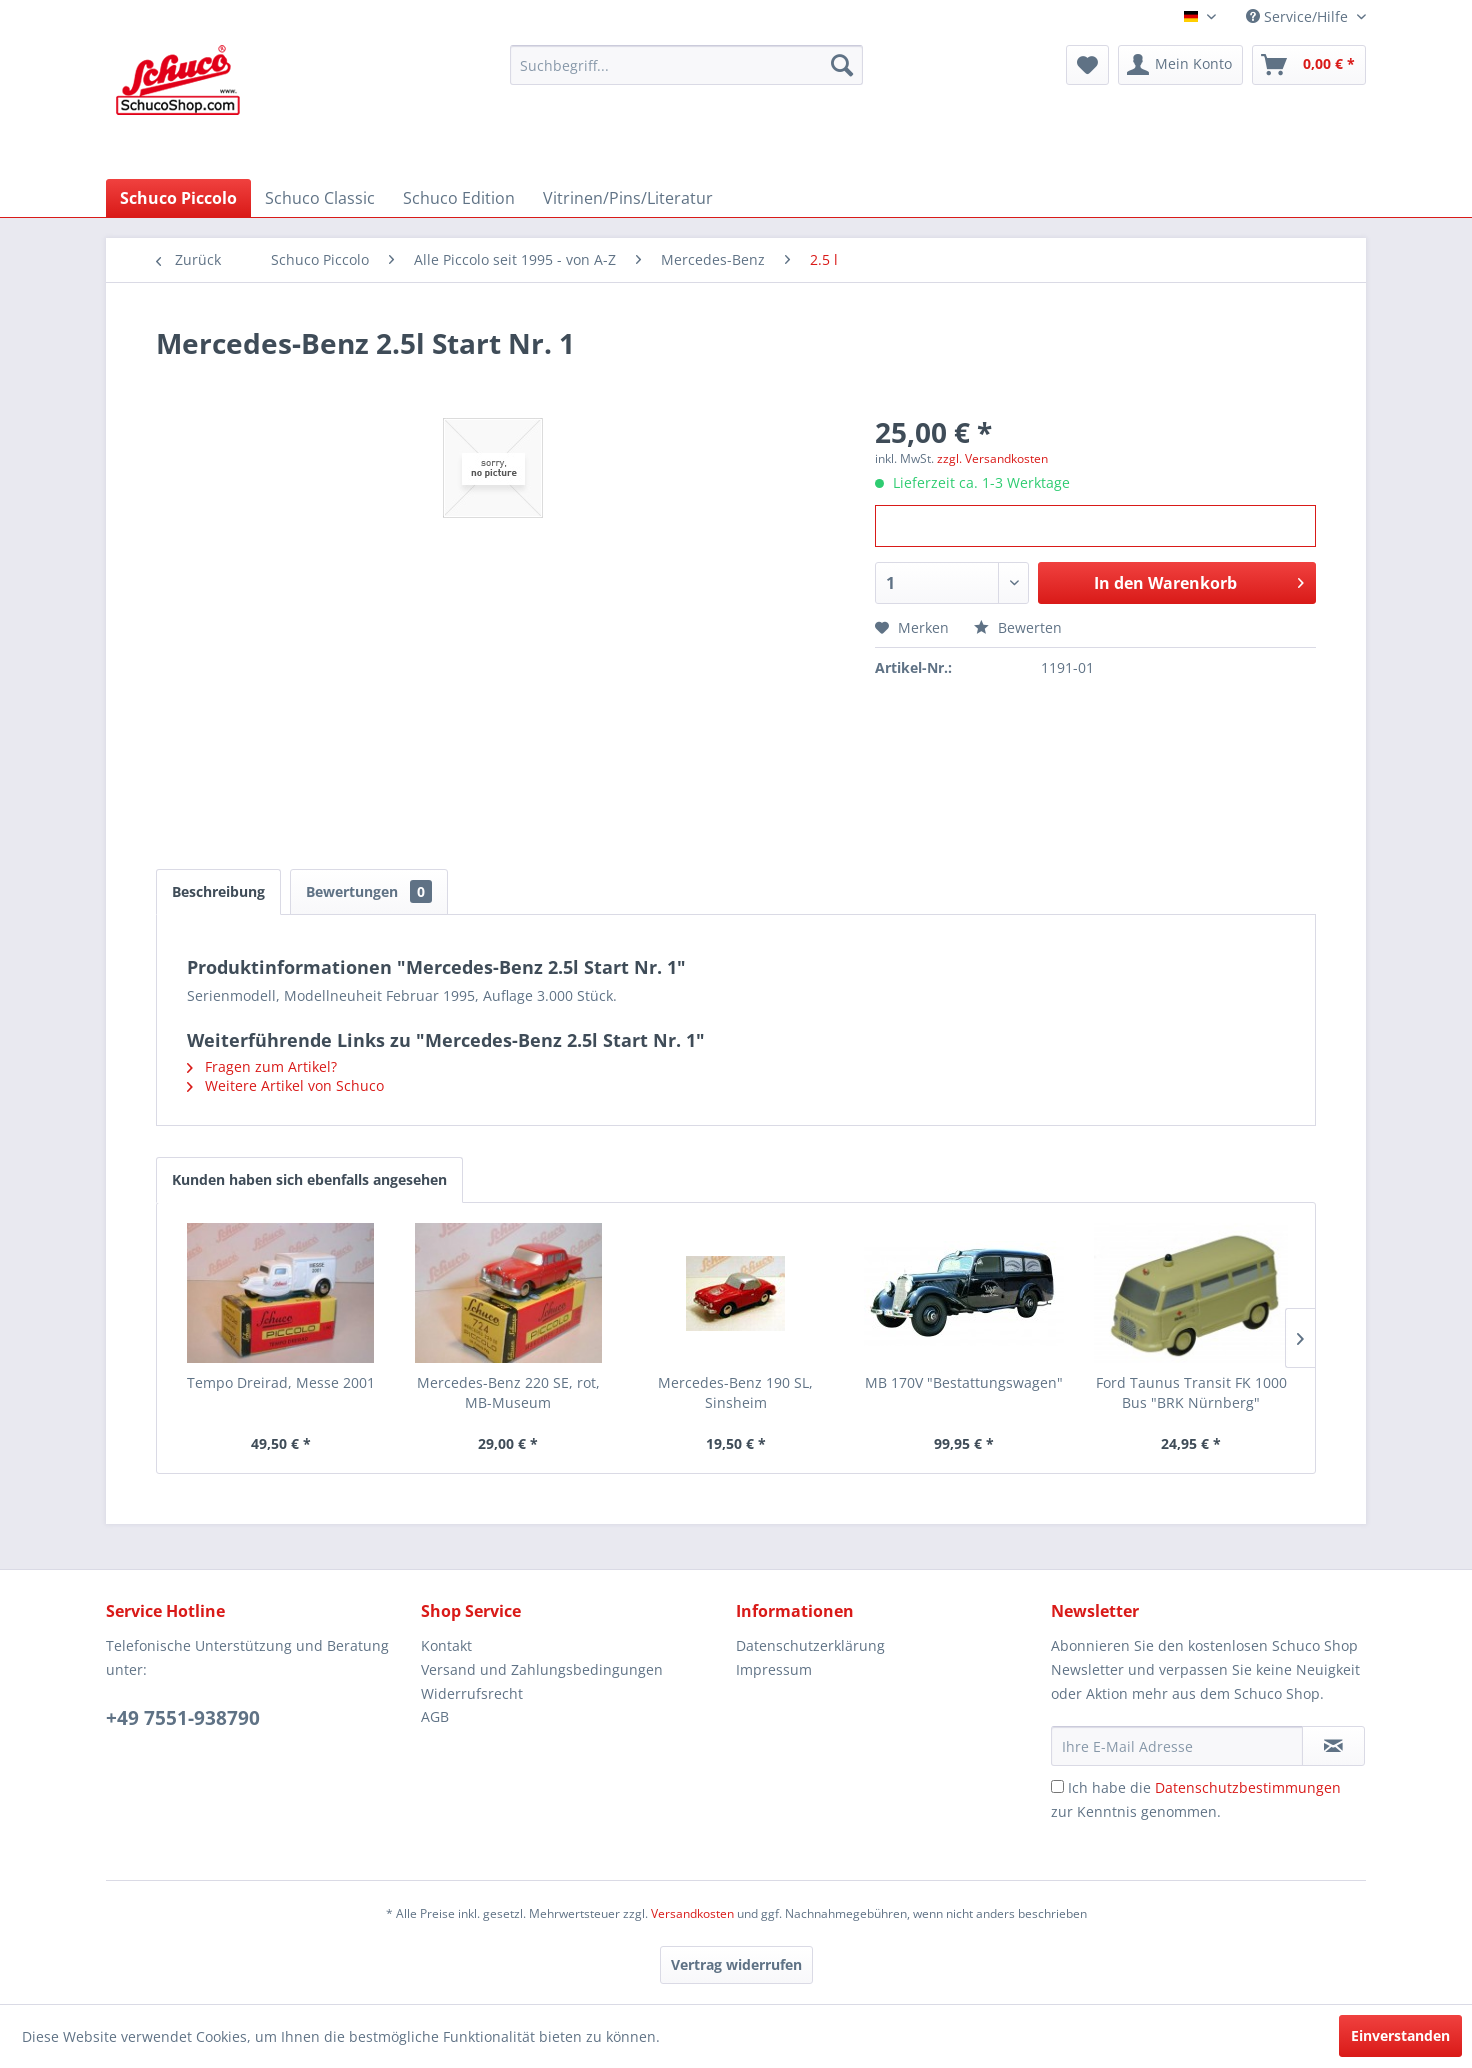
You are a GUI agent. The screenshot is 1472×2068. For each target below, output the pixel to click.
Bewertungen (369, 891)
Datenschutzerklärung (810, 1645)
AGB (435, 1716)
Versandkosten (692, 1913)
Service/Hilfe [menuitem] (1299, 16)
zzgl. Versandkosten (992, 458)
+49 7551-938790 (183, 1718)
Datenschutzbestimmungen (1248, 1787)
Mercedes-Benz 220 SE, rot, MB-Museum (508, 1392)
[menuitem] (686, 65)
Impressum (774, 1669)
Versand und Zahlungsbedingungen (542, 1669)
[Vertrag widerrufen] (736, 1965)
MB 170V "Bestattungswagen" (964, 1382)
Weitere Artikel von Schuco (285, 1085)
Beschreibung (218, 891)
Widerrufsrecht (472, 1693)
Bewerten (1018, 627)
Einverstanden (1400, 2035)
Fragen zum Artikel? (262, 1066)
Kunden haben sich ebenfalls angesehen (309, 1179)
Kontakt (446, 1645)
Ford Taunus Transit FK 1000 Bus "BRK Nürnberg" (1191, 1392)
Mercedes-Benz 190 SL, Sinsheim (735, 1392)
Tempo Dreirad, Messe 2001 (281, 1382)
